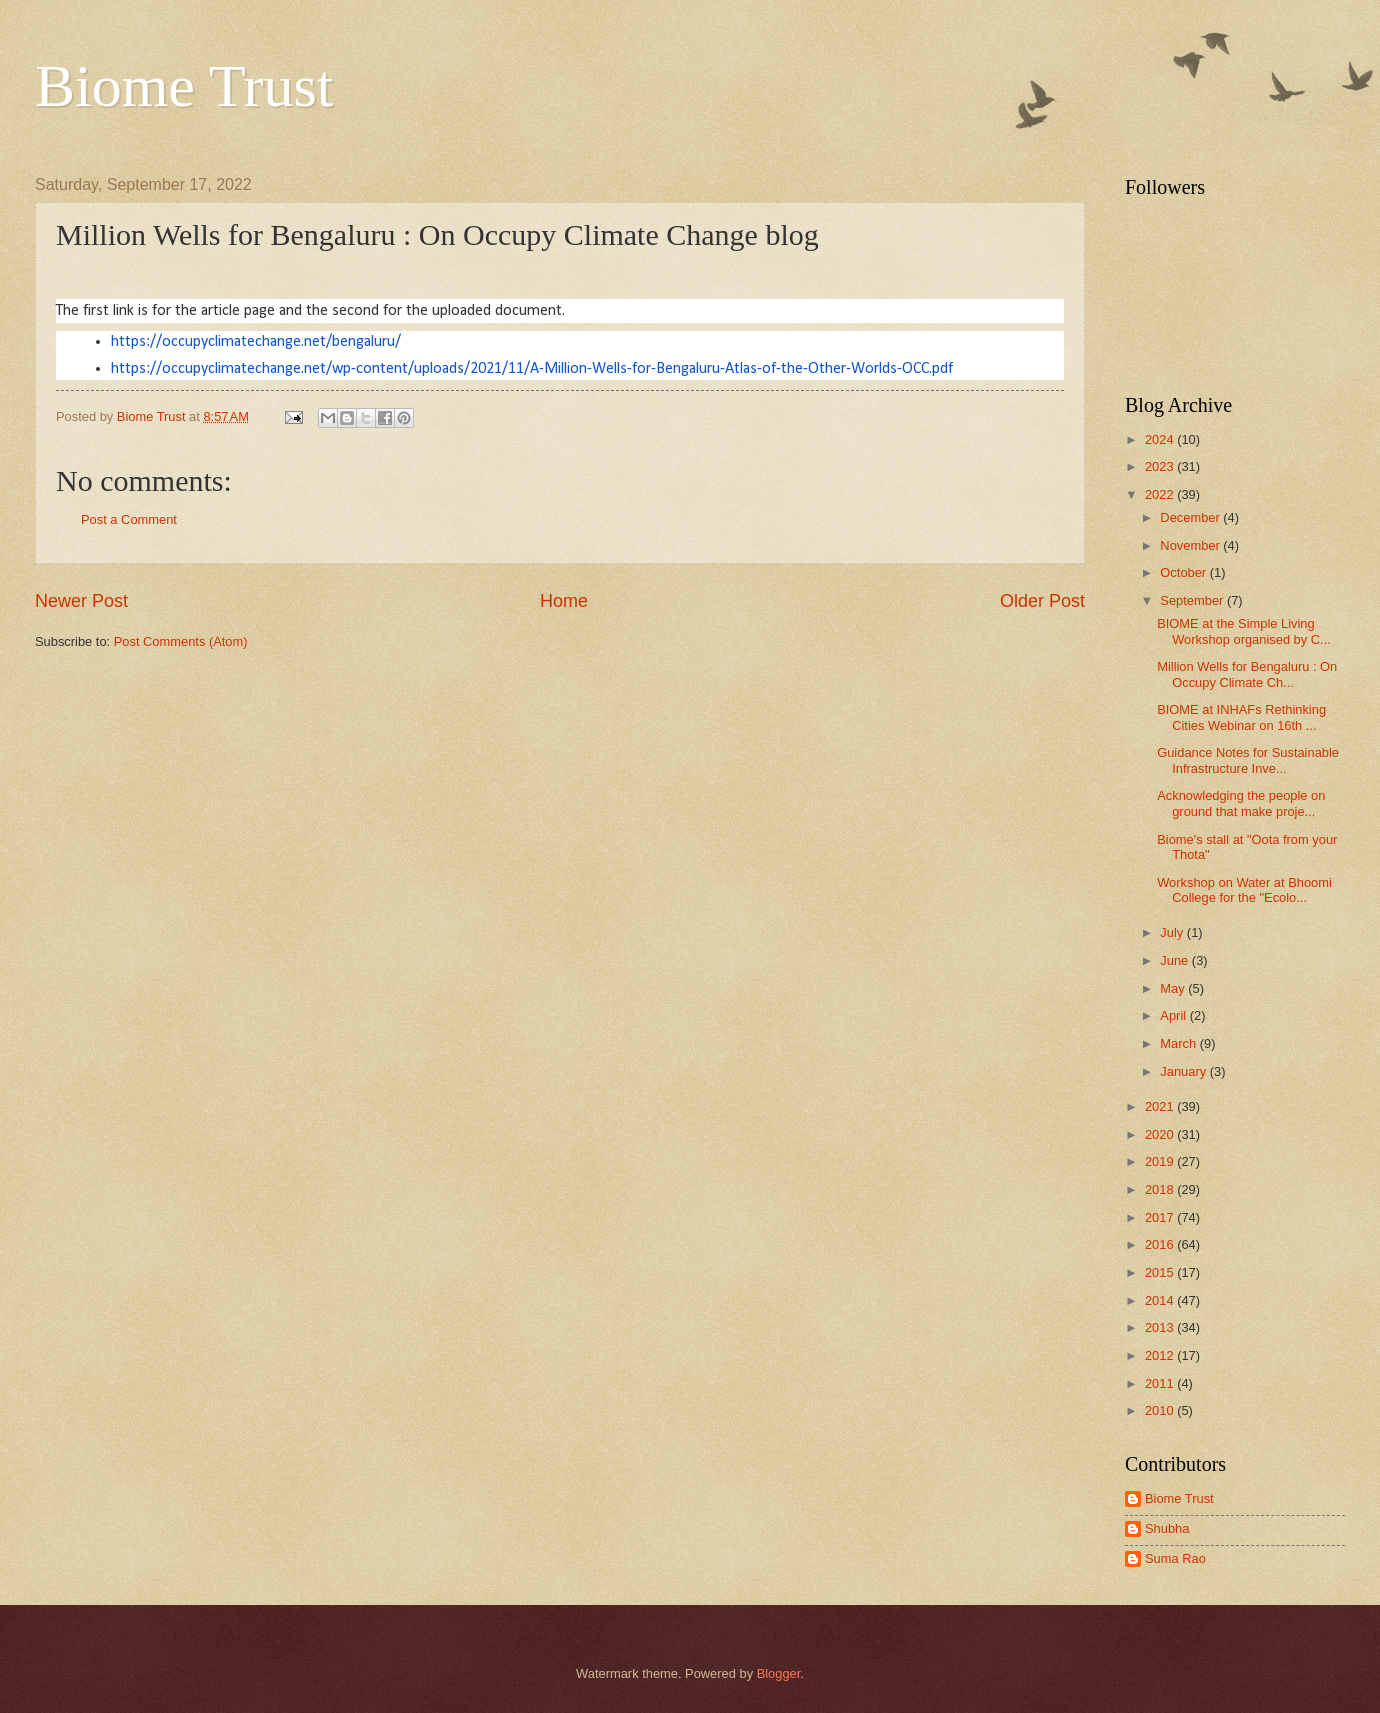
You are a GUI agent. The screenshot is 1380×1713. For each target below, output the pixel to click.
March (1179, 1043)
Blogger (779, 1673)
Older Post (1042, 601)
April (1174, 1015)
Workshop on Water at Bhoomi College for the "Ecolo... (1244, 890)
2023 (1161, 466)
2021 (1161, 1106)
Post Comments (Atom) (181, 641)
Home (564, 601)
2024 (1161, 439)
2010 (1161, 1410)
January (1184, 1071)
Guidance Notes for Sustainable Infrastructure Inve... (1248, 760)
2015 (1161, 1272)
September (1193, 600)
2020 (1161, 1134)
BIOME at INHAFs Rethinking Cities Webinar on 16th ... (1241, 717)
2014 (1161, 1300)
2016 (1161, 1244)
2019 (1161, 1161)
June (1176, 960)
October (1184, 572)
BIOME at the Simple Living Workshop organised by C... (1244, 631)
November (1191, 545)
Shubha (1167, 1528)
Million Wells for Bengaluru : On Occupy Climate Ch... (1247, 674)
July (1173, 932)
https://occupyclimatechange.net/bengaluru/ (256, 342)
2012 (1161, 1355)
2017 (1161, 1217)
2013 (1161, 1327)
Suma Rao (1175, 1558)
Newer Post (81, 601)
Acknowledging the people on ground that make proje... (1241, 803)
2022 (1161, 494)
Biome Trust (184, 86)
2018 (1161, 1189)
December (1191, 517)
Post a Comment (129, 519)
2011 (1161, 1383)
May (1174, 988)
